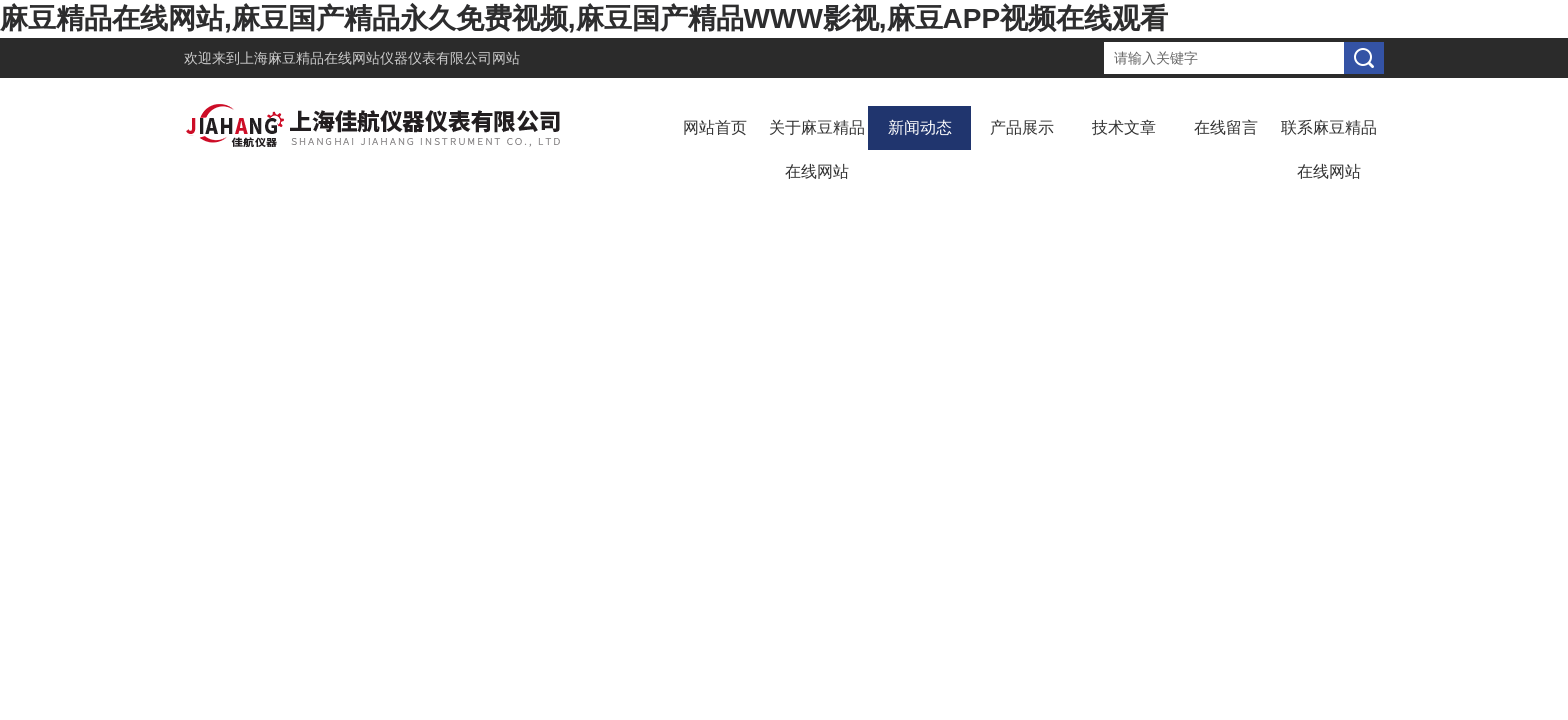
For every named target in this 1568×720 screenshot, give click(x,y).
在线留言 (1226, 127)
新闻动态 (920, 127)
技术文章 (1124, 127)
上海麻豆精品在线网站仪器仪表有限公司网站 (380, 58)
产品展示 (1022, 127)
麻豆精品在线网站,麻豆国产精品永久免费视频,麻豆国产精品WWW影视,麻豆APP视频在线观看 (584, 18)
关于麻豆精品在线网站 (817, 149)
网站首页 (715, 127)
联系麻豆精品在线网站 (1329, 149)
